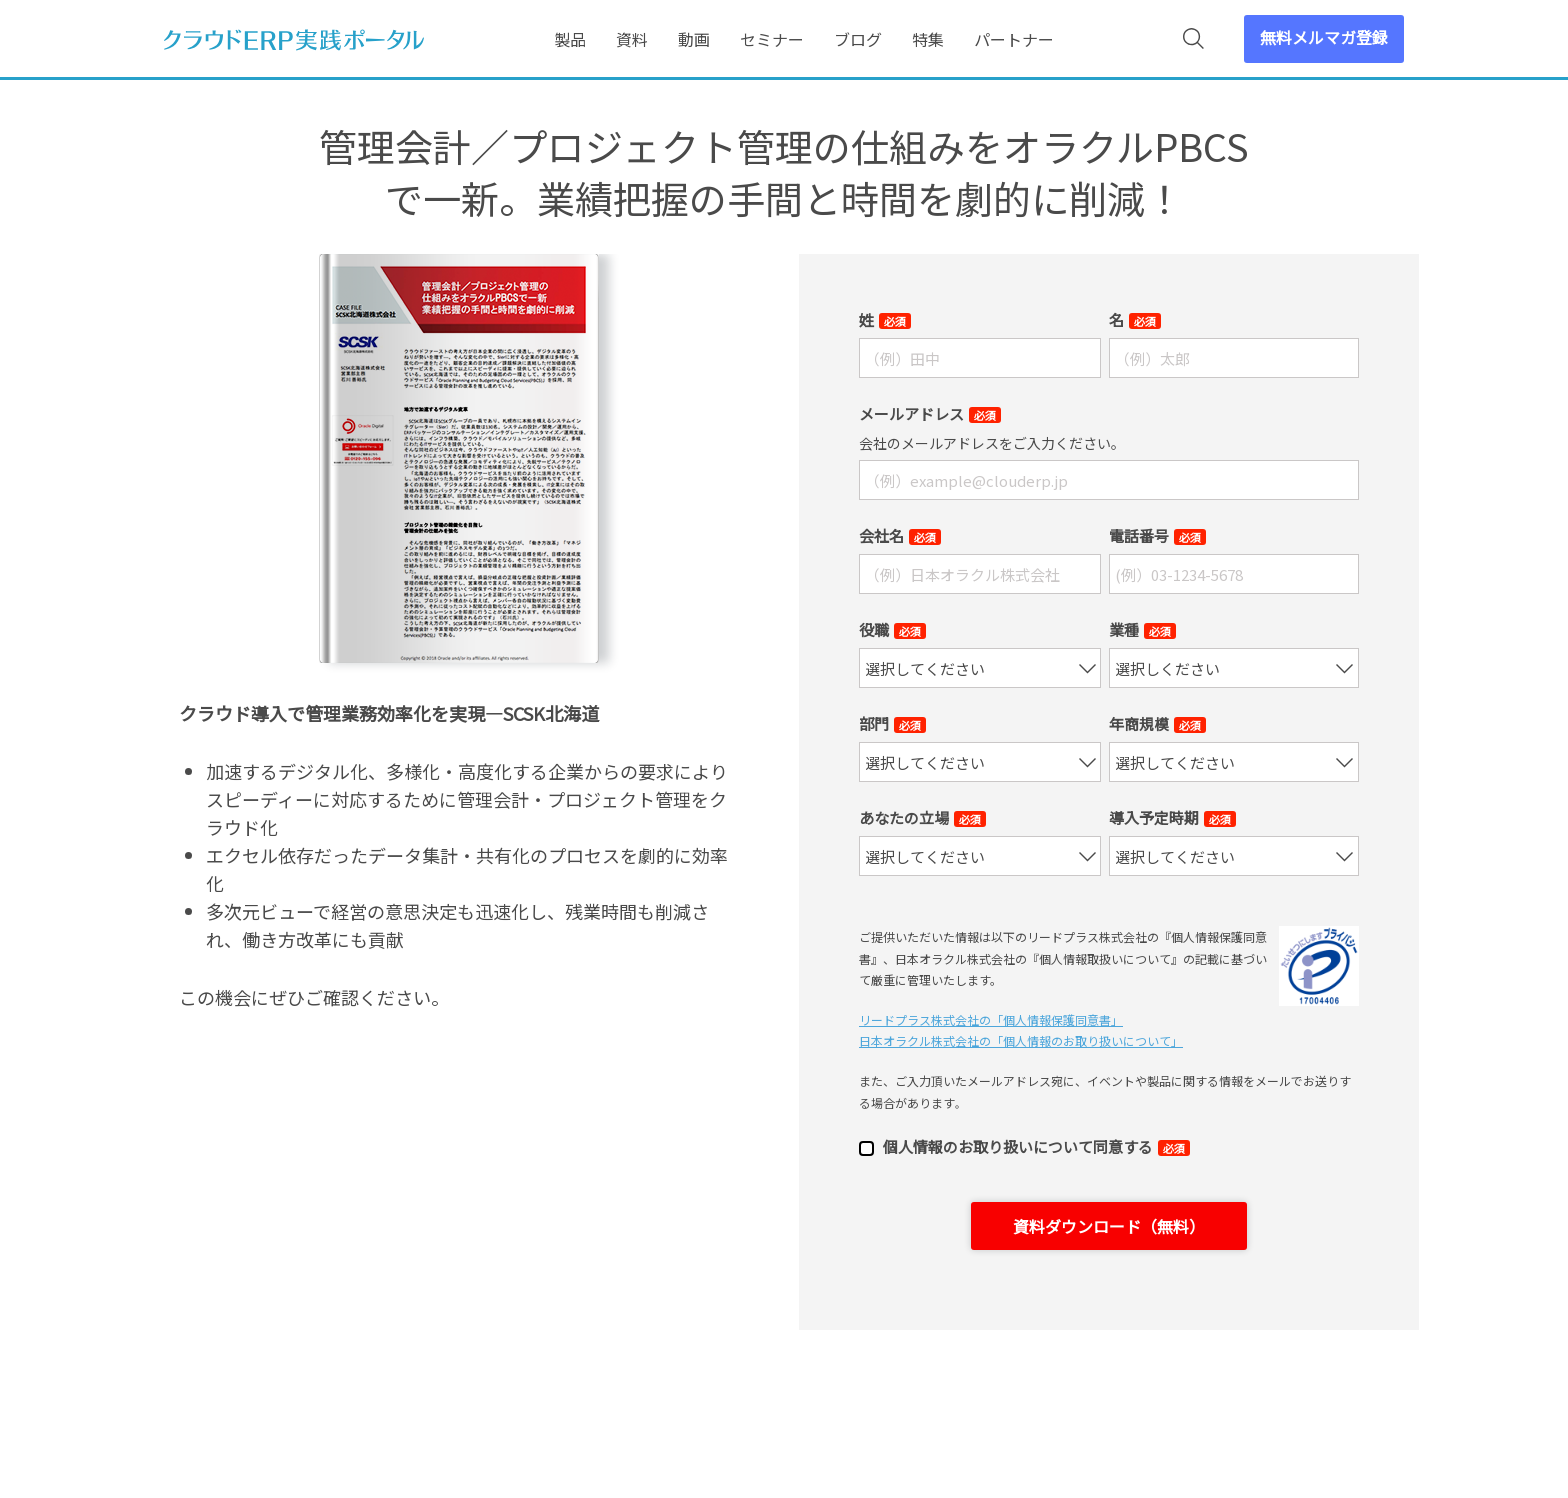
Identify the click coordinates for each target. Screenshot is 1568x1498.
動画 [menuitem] (694, 39)
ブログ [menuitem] (858, 39)
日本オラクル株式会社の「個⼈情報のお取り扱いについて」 (1021, 1040)
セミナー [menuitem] (772, 39)
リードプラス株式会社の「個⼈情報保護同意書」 (991, 1019)
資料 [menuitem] (632, 39)
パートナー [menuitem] (1014, 39)
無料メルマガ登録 (1324, 37)
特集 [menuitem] (928, 39)
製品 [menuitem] (570, 39)
